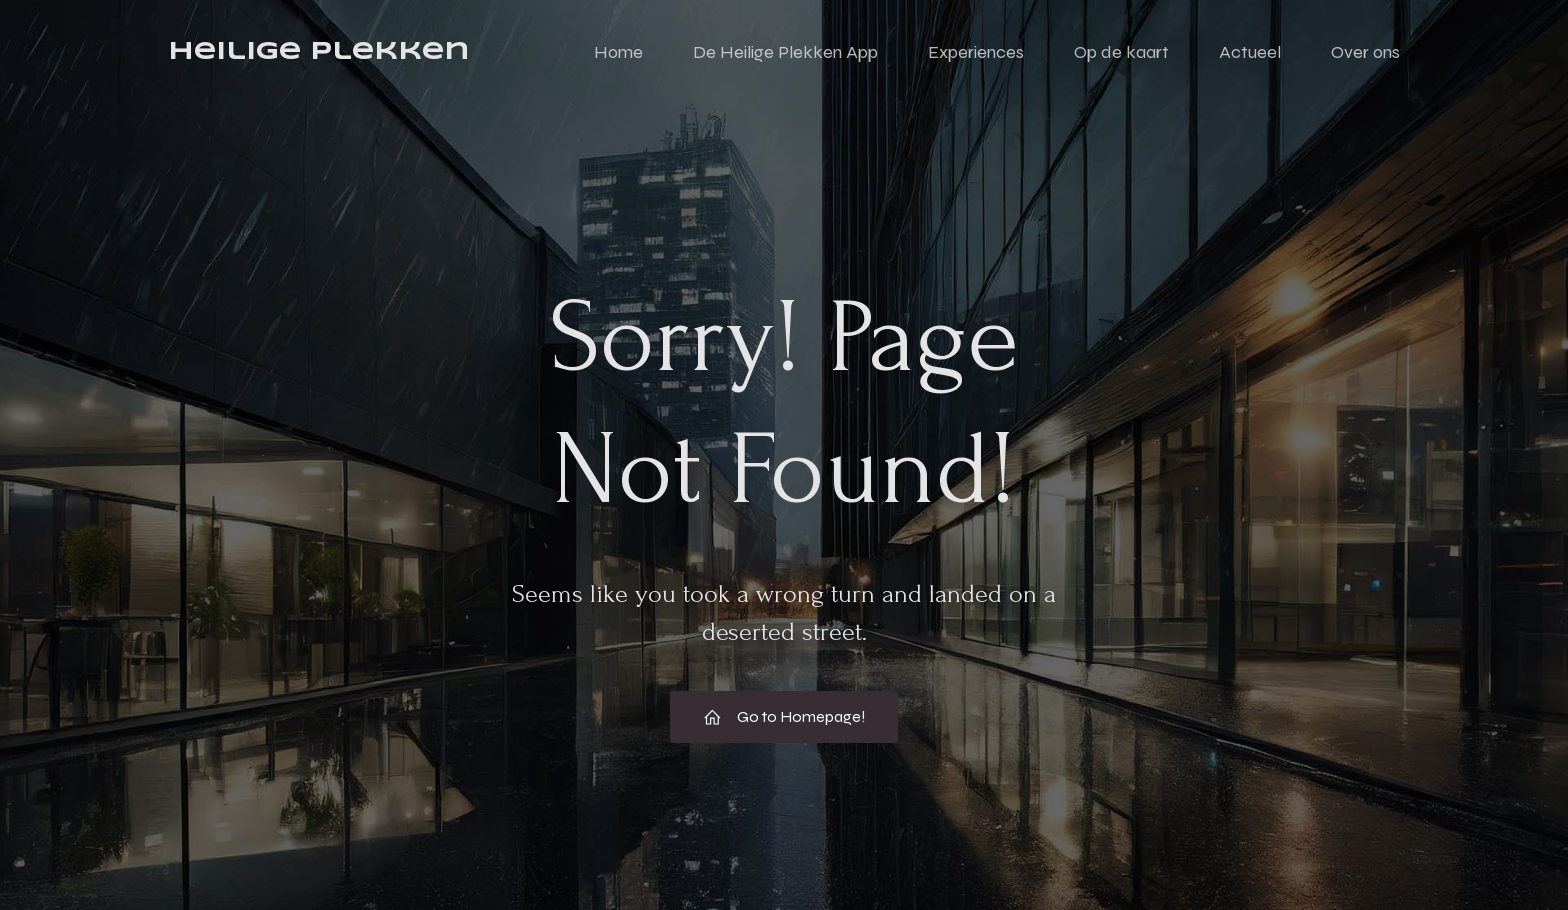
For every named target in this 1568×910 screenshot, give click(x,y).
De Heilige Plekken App (785, 55)
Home (618, 55)
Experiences (976, 55)
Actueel (1250, 55)
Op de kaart (1121, 55)
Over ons (1365, 55)
